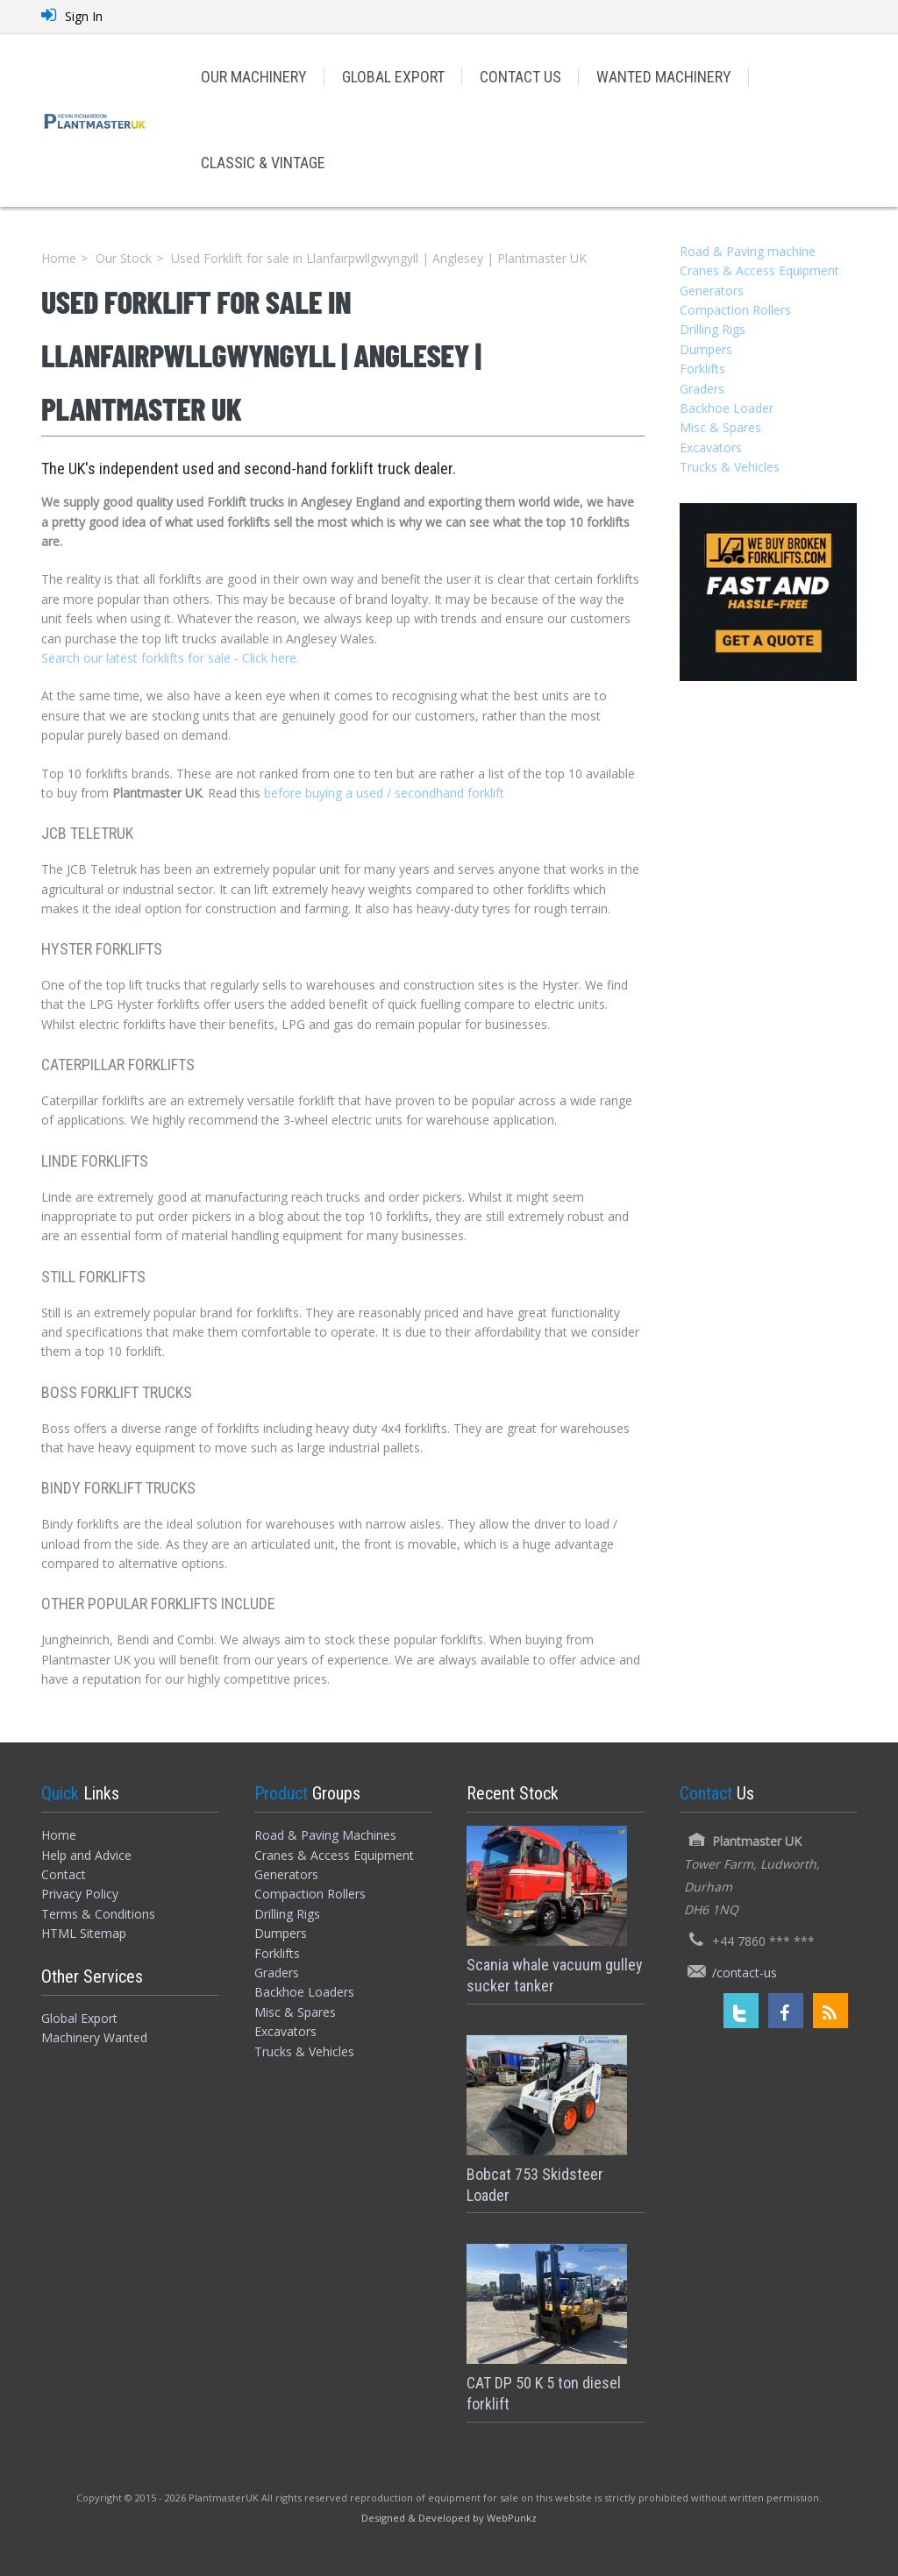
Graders (702, 388)
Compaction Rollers (735, 310)
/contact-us (744, 1972)
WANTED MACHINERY (663, 76)
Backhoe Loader (726, 408)
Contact (63, 1874)
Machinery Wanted (94, 2037)
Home (58, 258)
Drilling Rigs (712, 329)
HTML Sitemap (83, 1933)
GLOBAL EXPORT (393, 76)
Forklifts (702, 368)
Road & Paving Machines (325, 1835)
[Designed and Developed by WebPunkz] (449, 2516)
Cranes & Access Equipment (759, 270)
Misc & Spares (720, 427)
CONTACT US (520, 76)
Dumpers (706, 349)
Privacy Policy (79, 1893)
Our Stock (124, 258)
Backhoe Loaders (304, 1991)
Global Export (79, 2018)
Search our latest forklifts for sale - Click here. (170, 657)
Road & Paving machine (748, 251)
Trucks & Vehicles (730, 466)
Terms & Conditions (98, 1913)
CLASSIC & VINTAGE (263, 162)
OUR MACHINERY (254, 76)
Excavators (711, 447)
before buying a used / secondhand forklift (384, 792)
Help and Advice (86, 1855)
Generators (712, 290)
